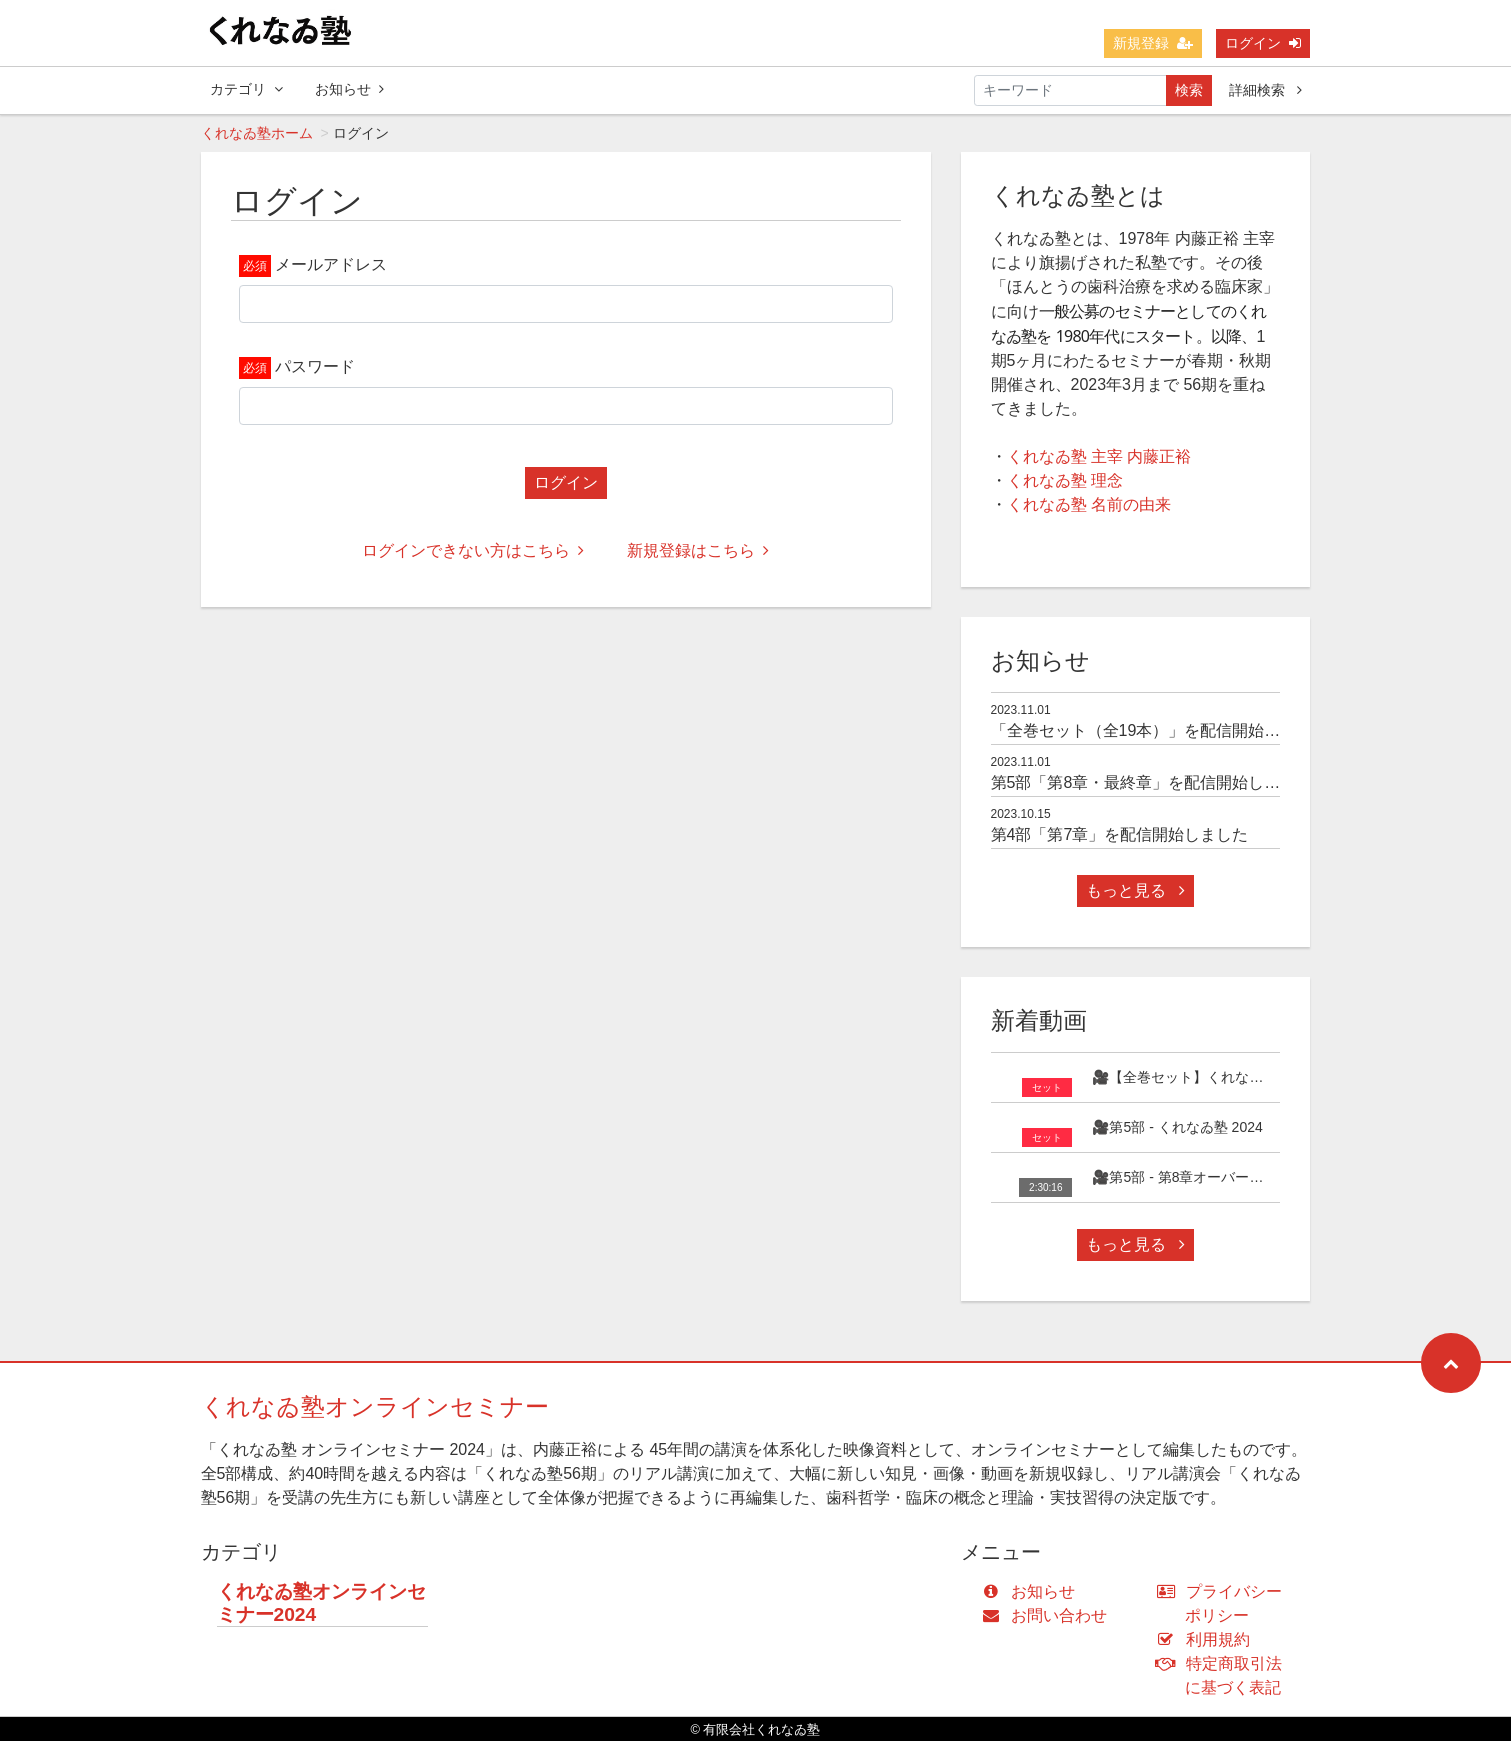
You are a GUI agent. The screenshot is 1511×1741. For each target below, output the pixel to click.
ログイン (1263, 43)
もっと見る (1135, 890)
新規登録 (1153, 43)
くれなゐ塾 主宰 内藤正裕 (1099, 456)
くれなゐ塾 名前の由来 (1089, 504)
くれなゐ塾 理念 (1065, 480)
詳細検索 (1265, 90)
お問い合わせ (1049, 1615)
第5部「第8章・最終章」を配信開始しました (1152, 782)
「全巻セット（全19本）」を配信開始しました (1160, 730)
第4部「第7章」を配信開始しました (1120, 834)
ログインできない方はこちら (473, 550)
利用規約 (1207, 1639)
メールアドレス (331, 264)
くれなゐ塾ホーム (257, 133)
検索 (1189, 90)
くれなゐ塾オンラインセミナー (375, 1406)
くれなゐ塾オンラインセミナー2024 (321, 1603)
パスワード (315, 366)
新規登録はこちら (698, 550)
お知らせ (349, 89)
